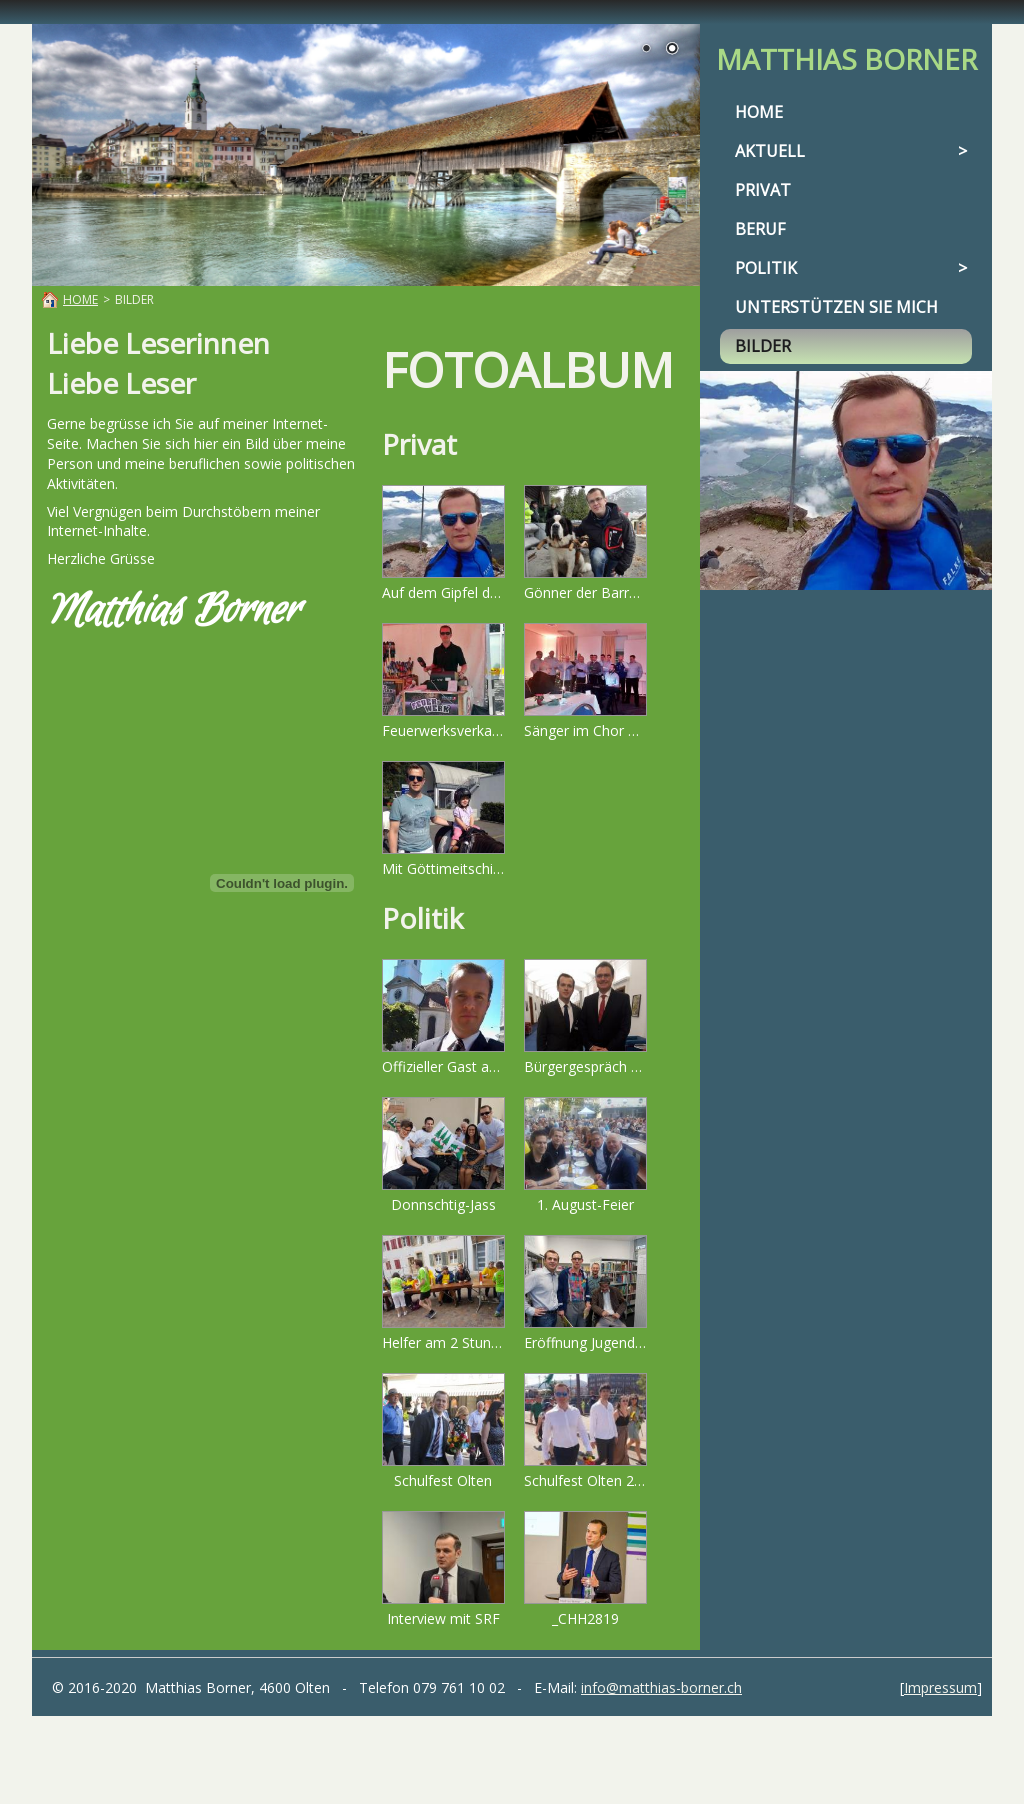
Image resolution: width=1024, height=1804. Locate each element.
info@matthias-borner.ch (661, 1687)
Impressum (940, 1687)
